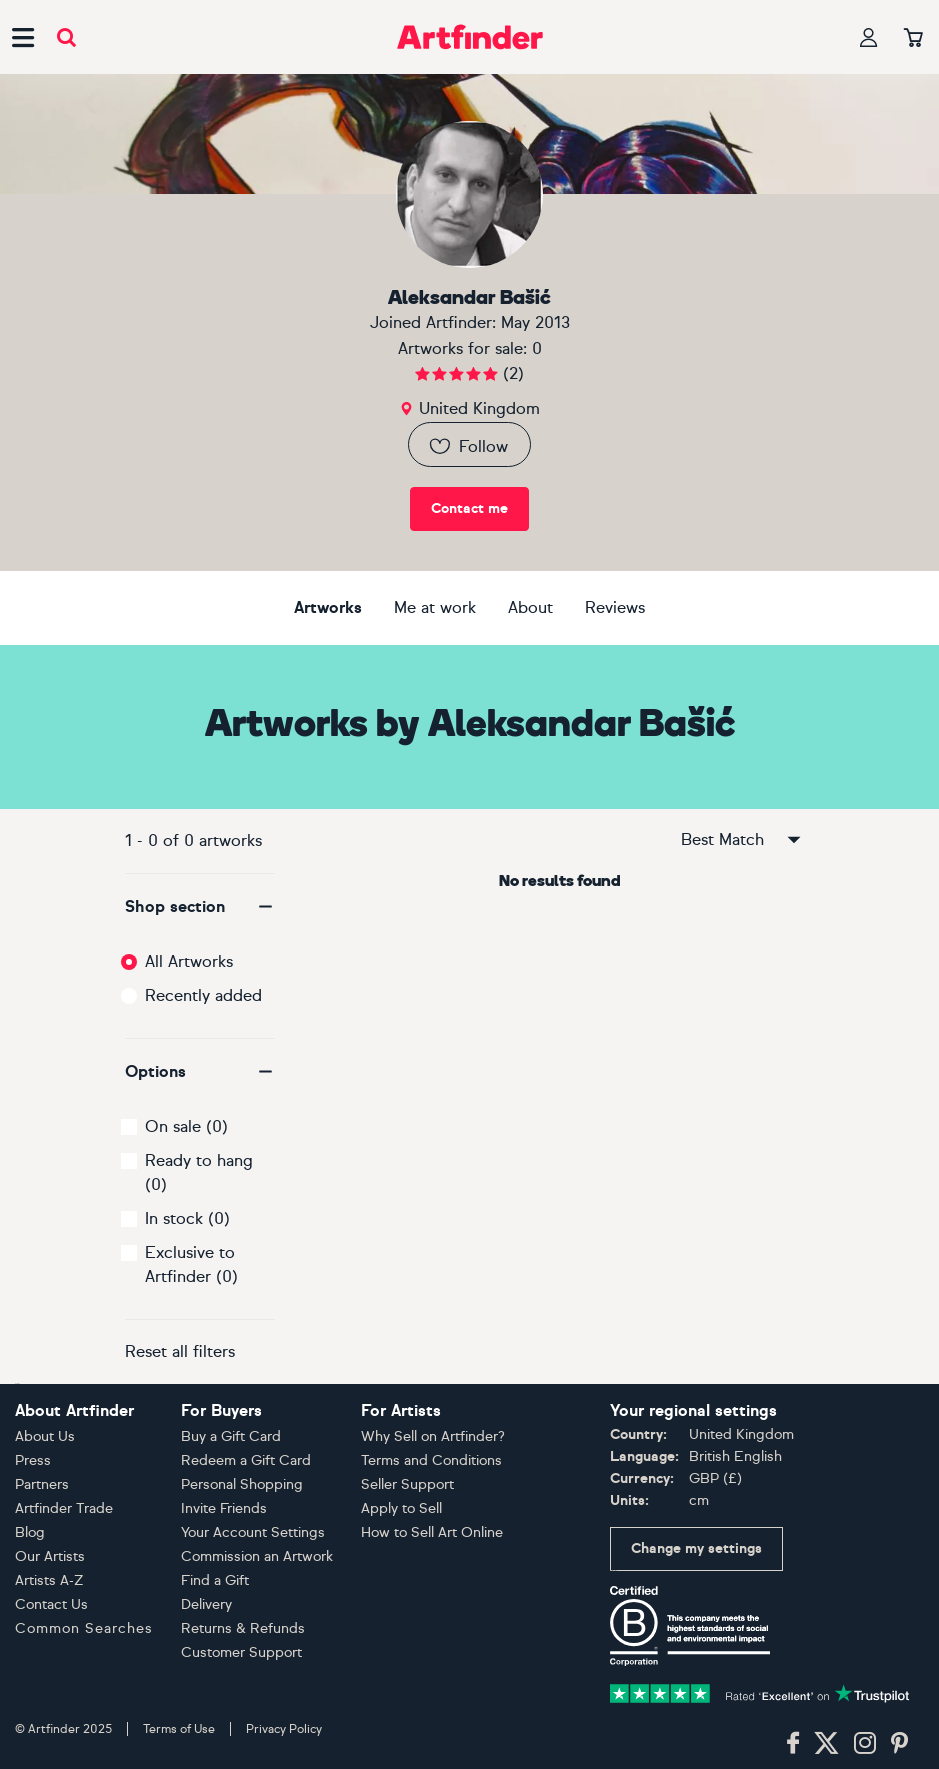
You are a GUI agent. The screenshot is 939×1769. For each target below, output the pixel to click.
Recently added (203, 995)
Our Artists (50, 1556)
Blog (30, 1532)
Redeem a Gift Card (246, 1460)
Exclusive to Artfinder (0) (191, 1264)
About (530, 607)
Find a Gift (215, 1580)
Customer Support (241, 1652)
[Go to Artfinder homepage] (470, 37)
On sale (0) (186, 1126)
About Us (45, 1436)
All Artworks (189, 961)
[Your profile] (869, 37)
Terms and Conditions (431, 1460)
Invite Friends (224, 1508)
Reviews (615, 607)
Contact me (469, 508)
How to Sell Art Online (432, 1532)
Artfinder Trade (64, 1508)
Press (33, 1460)
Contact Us (51, 1604)
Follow (467, 446)
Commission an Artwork (257, 1556)
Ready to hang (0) (199, 1172)
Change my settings (696, 1548)
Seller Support (407, 1484)
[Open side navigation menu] (23, 37)
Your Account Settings (253, 1532)
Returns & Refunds (243, 1628)
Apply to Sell (401, 1508)
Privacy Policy (284, 1729)
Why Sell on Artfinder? (433, 1436)
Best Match (742, 840)
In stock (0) (187, 1218)
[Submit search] (66, 37)
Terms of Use (179, 1729)
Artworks (328, 607)
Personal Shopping (242, 1484)
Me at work (435, 607)
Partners (42, 1484)
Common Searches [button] (84, 1628)
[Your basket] (913, 39)
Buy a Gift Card (231, 1436)
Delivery (206, 1604)
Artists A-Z (49, 1580)
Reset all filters (180, 1351)
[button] (200, 907)
